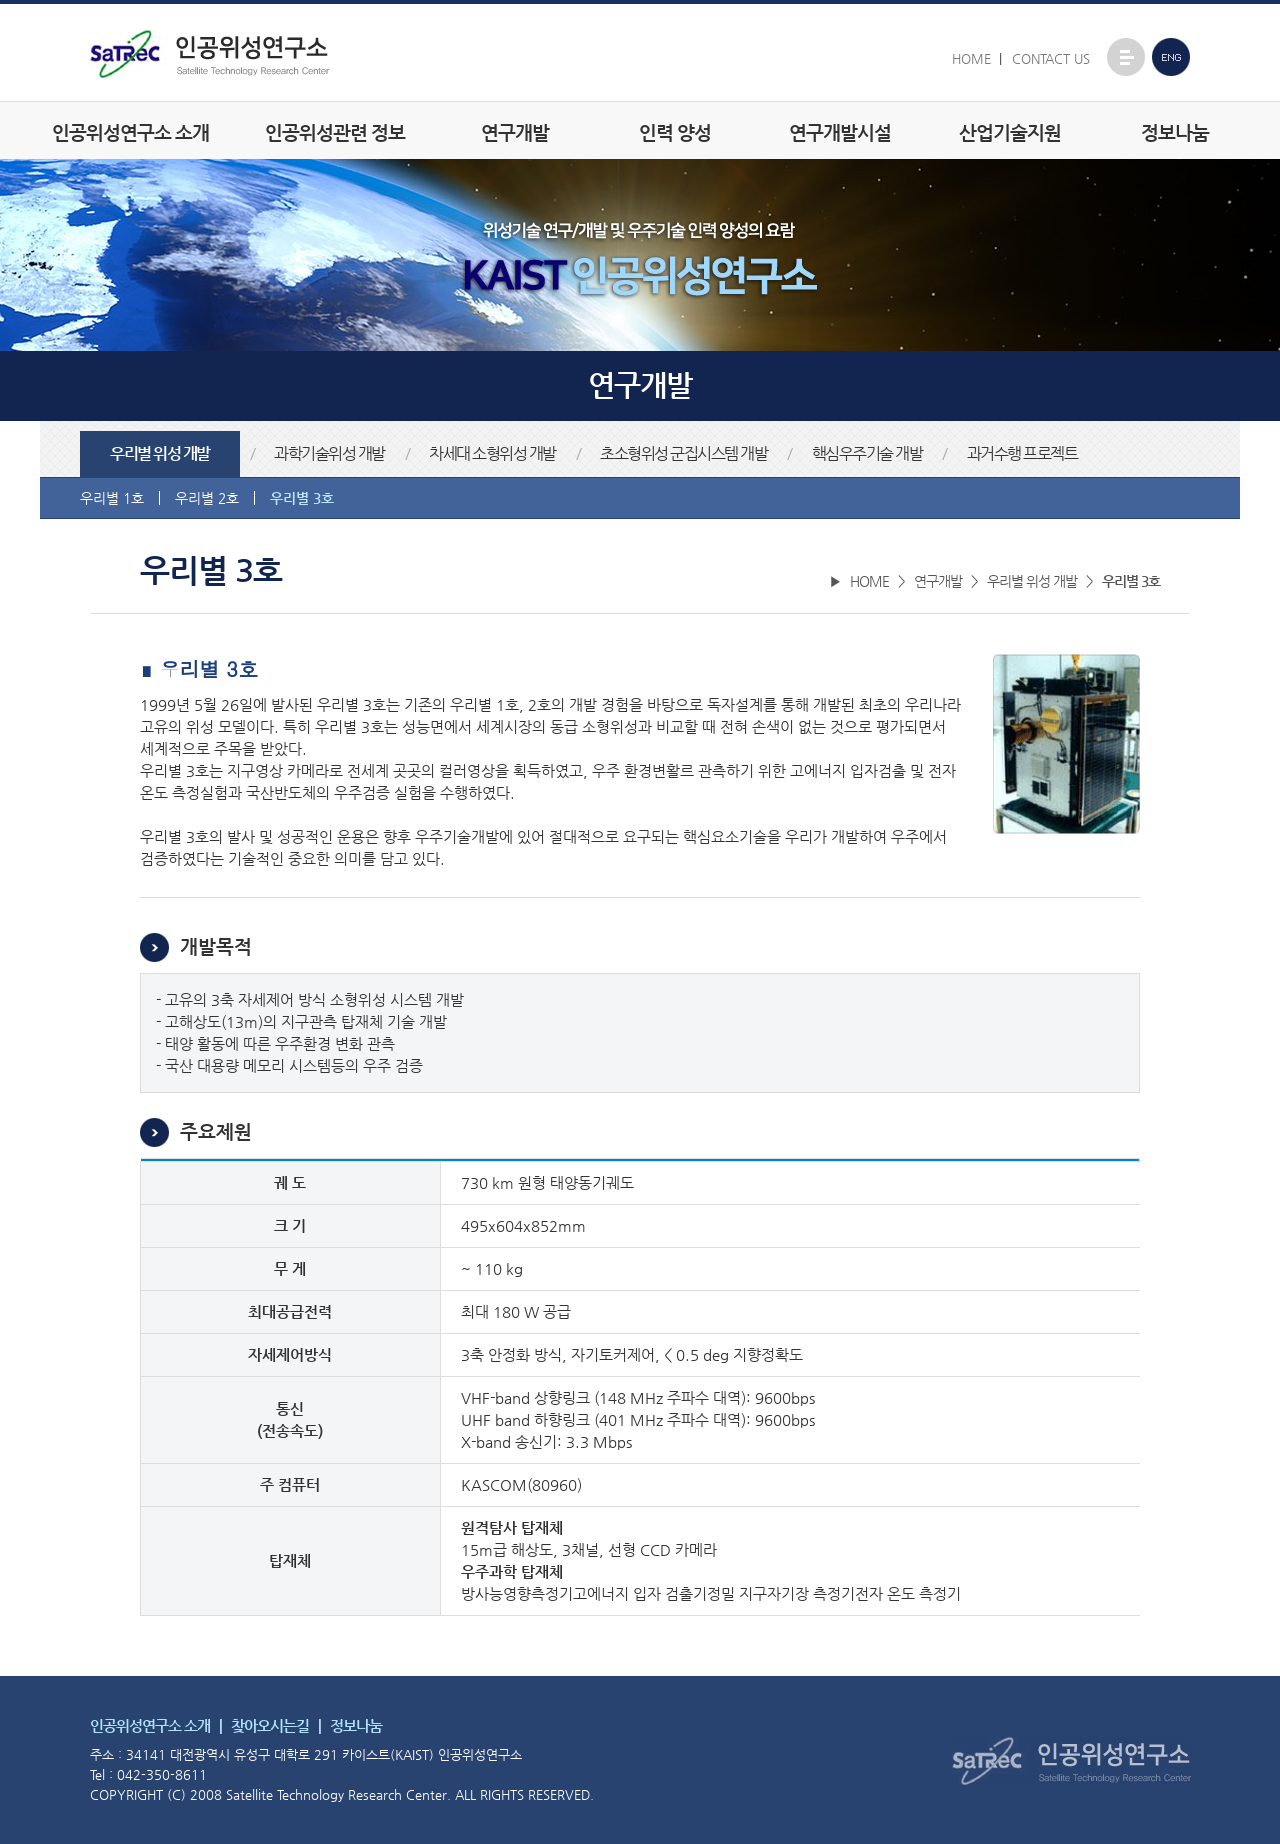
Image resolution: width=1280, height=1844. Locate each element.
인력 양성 (675, 132)
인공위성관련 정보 (335, 132)
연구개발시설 (840, 132)
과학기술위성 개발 (329, 454)
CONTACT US (1051, 58)
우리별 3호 (302, 498)
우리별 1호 (112, 498)
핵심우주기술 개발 (867, 454)
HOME (971, 58)
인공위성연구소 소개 (130, 132)
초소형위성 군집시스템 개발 (683, 454)
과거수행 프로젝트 (1022, 454)
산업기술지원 (1010, 132)
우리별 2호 (207, 498)
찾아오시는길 (270, 1726)
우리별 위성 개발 (160, 454)
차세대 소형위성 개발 (492, 454)
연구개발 (515, 132)
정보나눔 (1175, 132)
